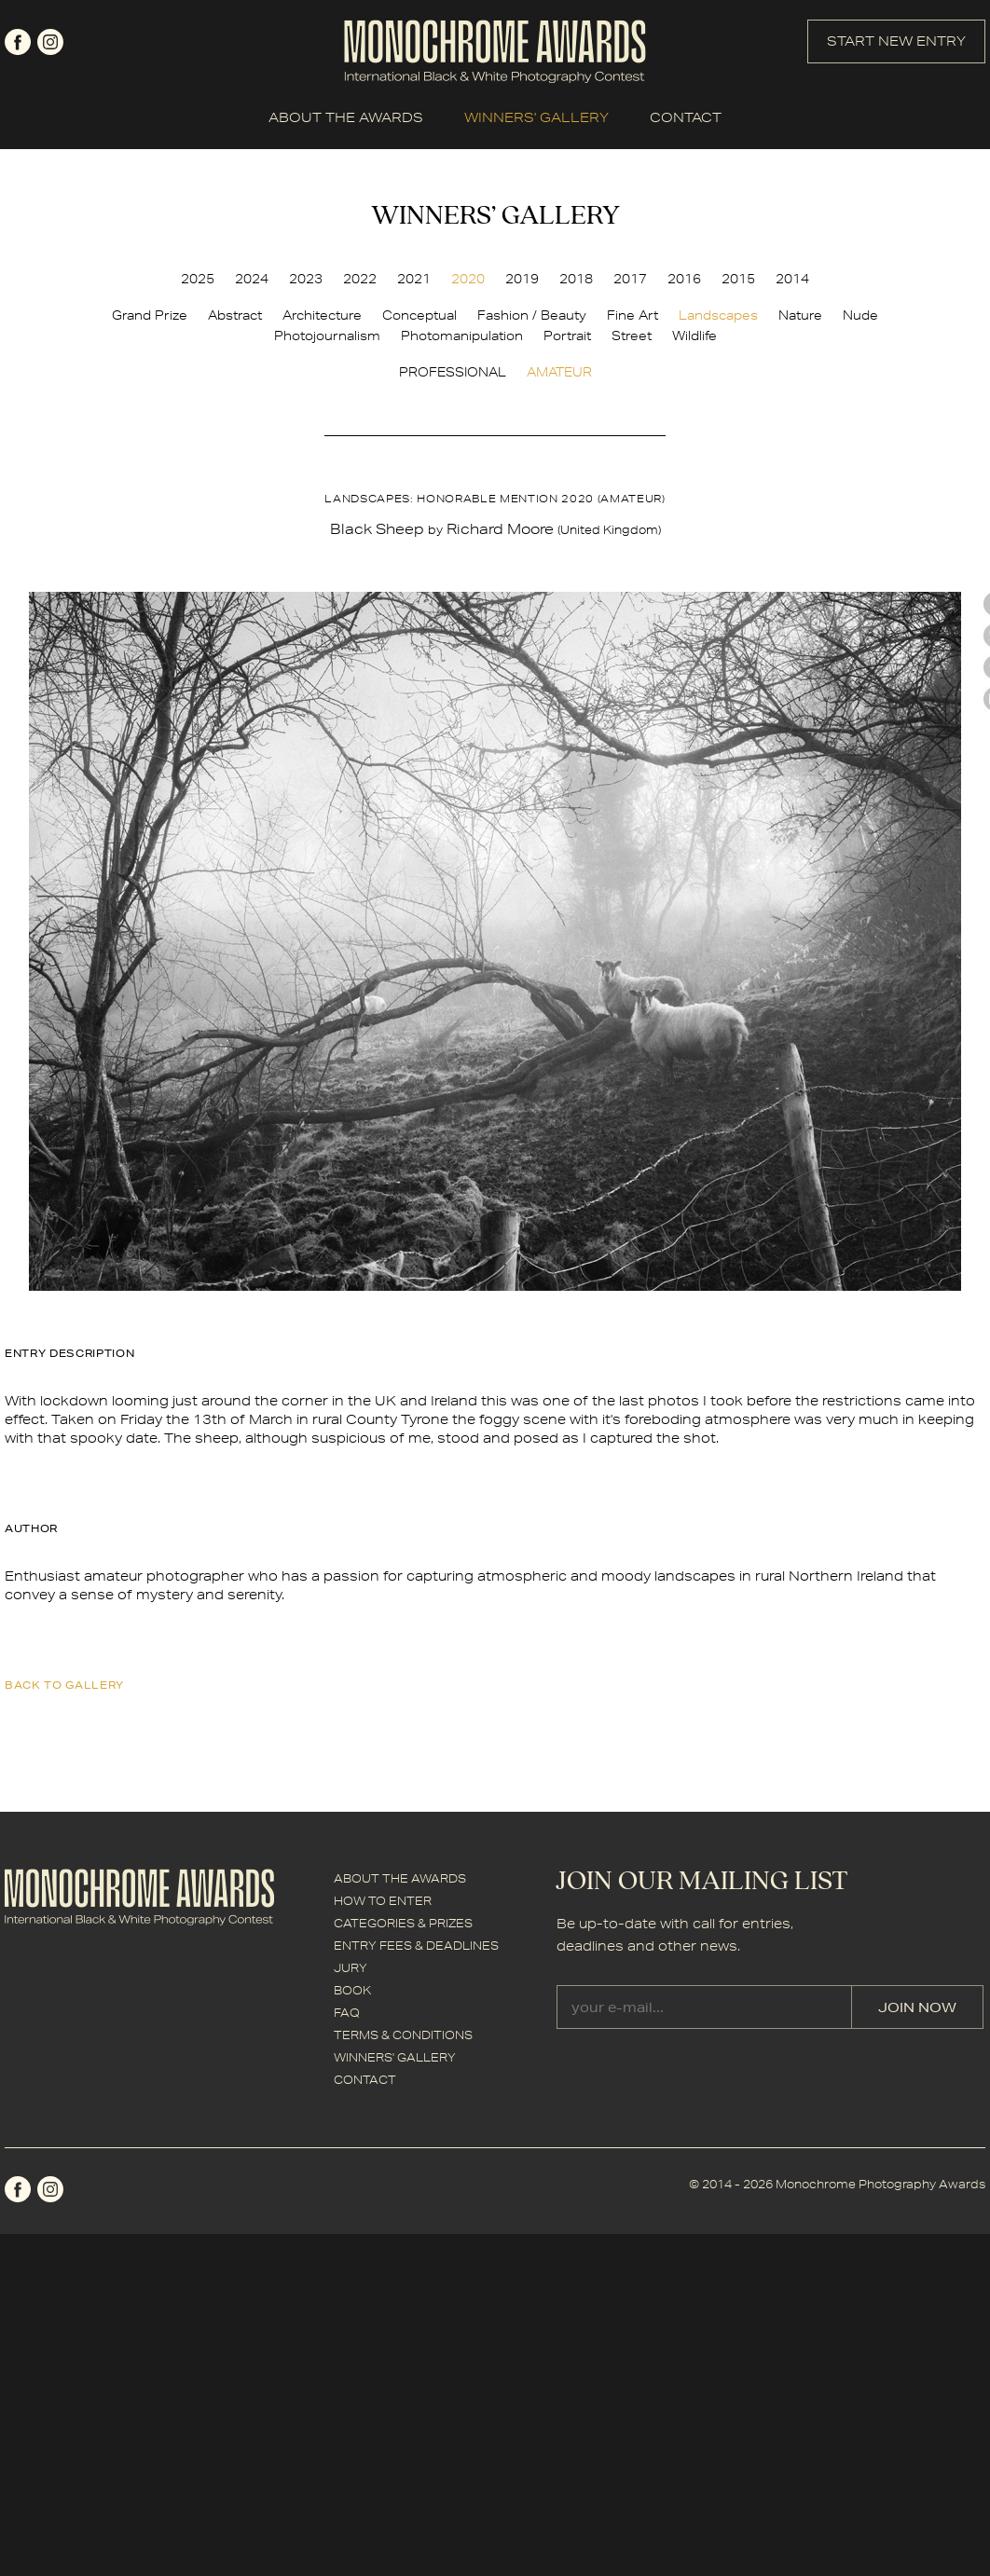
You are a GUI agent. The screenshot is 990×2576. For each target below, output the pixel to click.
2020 (468, 278)
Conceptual (419, 315)
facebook (18, 42)
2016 (684, 278)
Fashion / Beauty (531, 315)
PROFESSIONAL (452, 371)
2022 (360, 278)
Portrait (567, 335)
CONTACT (686, 117)
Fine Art (632, 315)
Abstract (235, 315)
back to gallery (64, 1685)
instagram (50, 42)
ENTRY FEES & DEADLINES (416, 1945)
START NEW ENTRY (896, 41)
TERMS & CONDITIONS (403, 2035)
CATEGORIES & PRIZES (403, 1923)
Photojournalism (327, 335)
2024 (251, 278)
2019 (522, 278)
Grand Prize (149, 315)
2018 (576, 278)
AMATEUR (559, 371)
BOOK (352, 1990)
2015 (738, 278)
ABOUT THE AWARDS (345, 117)
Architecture (322, 315)
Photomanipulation (462, 335)
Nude (860, 315)
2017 (630, 278)
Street (632, 335)
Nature (800, 315)
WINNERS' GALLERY (536, 117)
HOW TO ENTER (383, 1901)
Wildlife (694, 335)
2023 (306, 278)
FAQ (347, 2013)
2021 (414, 278)
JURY (350, 1968)
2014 (792, 278)
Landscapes (718, 315)
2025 (197, 278)
